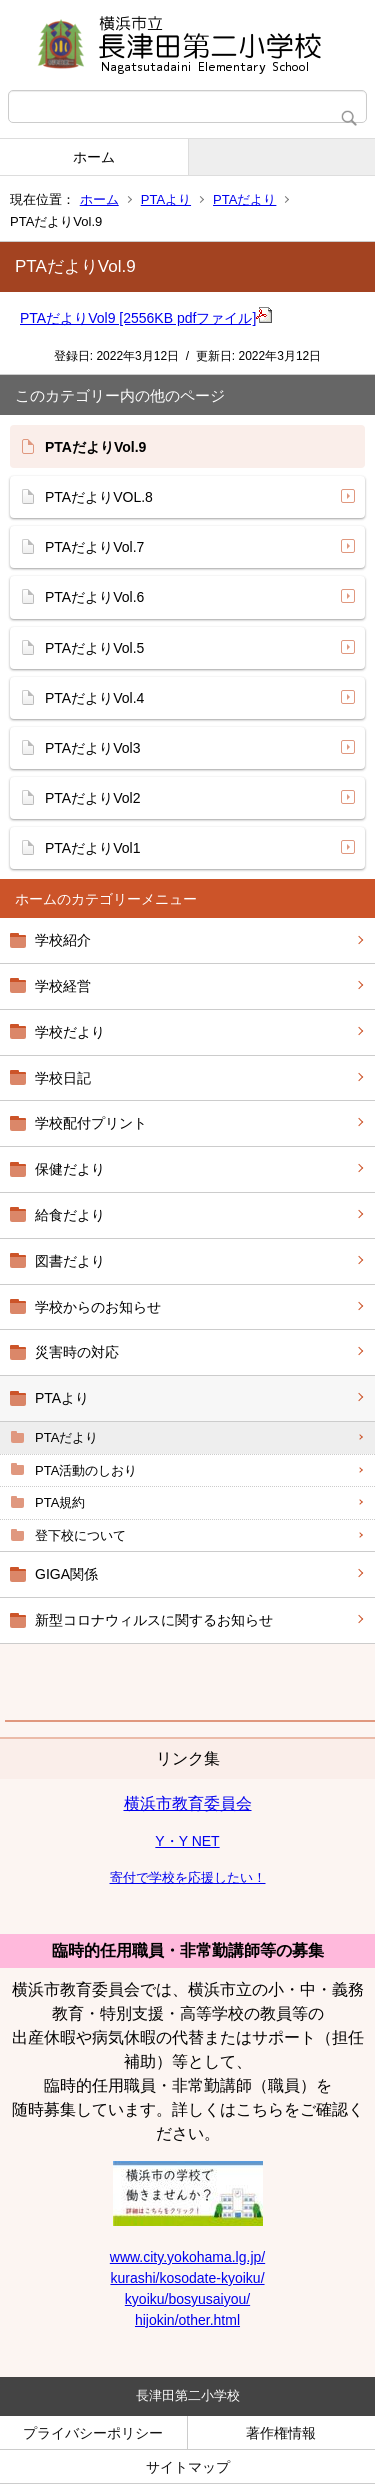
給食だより (70, 1215)
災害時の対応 (77, 1352)
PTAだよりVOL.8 (99, 497)
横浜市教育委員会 (188, 1803)
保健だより (70, 1169)
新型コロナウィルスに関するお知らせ (154, 1620)
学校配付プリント (91, 1123)
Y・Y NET (187, 1841)
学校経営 (63, 986)
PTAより (166, 199)
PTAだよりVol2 (92, 798)
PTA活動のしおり (86, 1470)
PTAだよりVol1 (92, 848)
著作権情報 (281, 2433)
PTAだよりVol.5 (94, 648)
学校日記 (63, 1078)
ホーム (94, 157)
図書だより (70, 1261)
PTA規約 (60, 1502)
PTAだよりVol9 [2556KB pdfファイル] (146, 318)
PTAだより (244, 199)
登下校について (80, 1535)
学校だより (70, 1032)
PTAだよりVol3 (92, 748)
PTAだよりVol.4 (94, 698)
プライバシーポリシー (93, 2433)
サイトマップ (188, 2467)
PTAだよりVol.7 (94, 547)
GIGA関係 (66, 1574)
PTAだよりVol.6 (94, 597)
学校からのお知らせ (98, 1307)
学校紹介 (63, 940)
